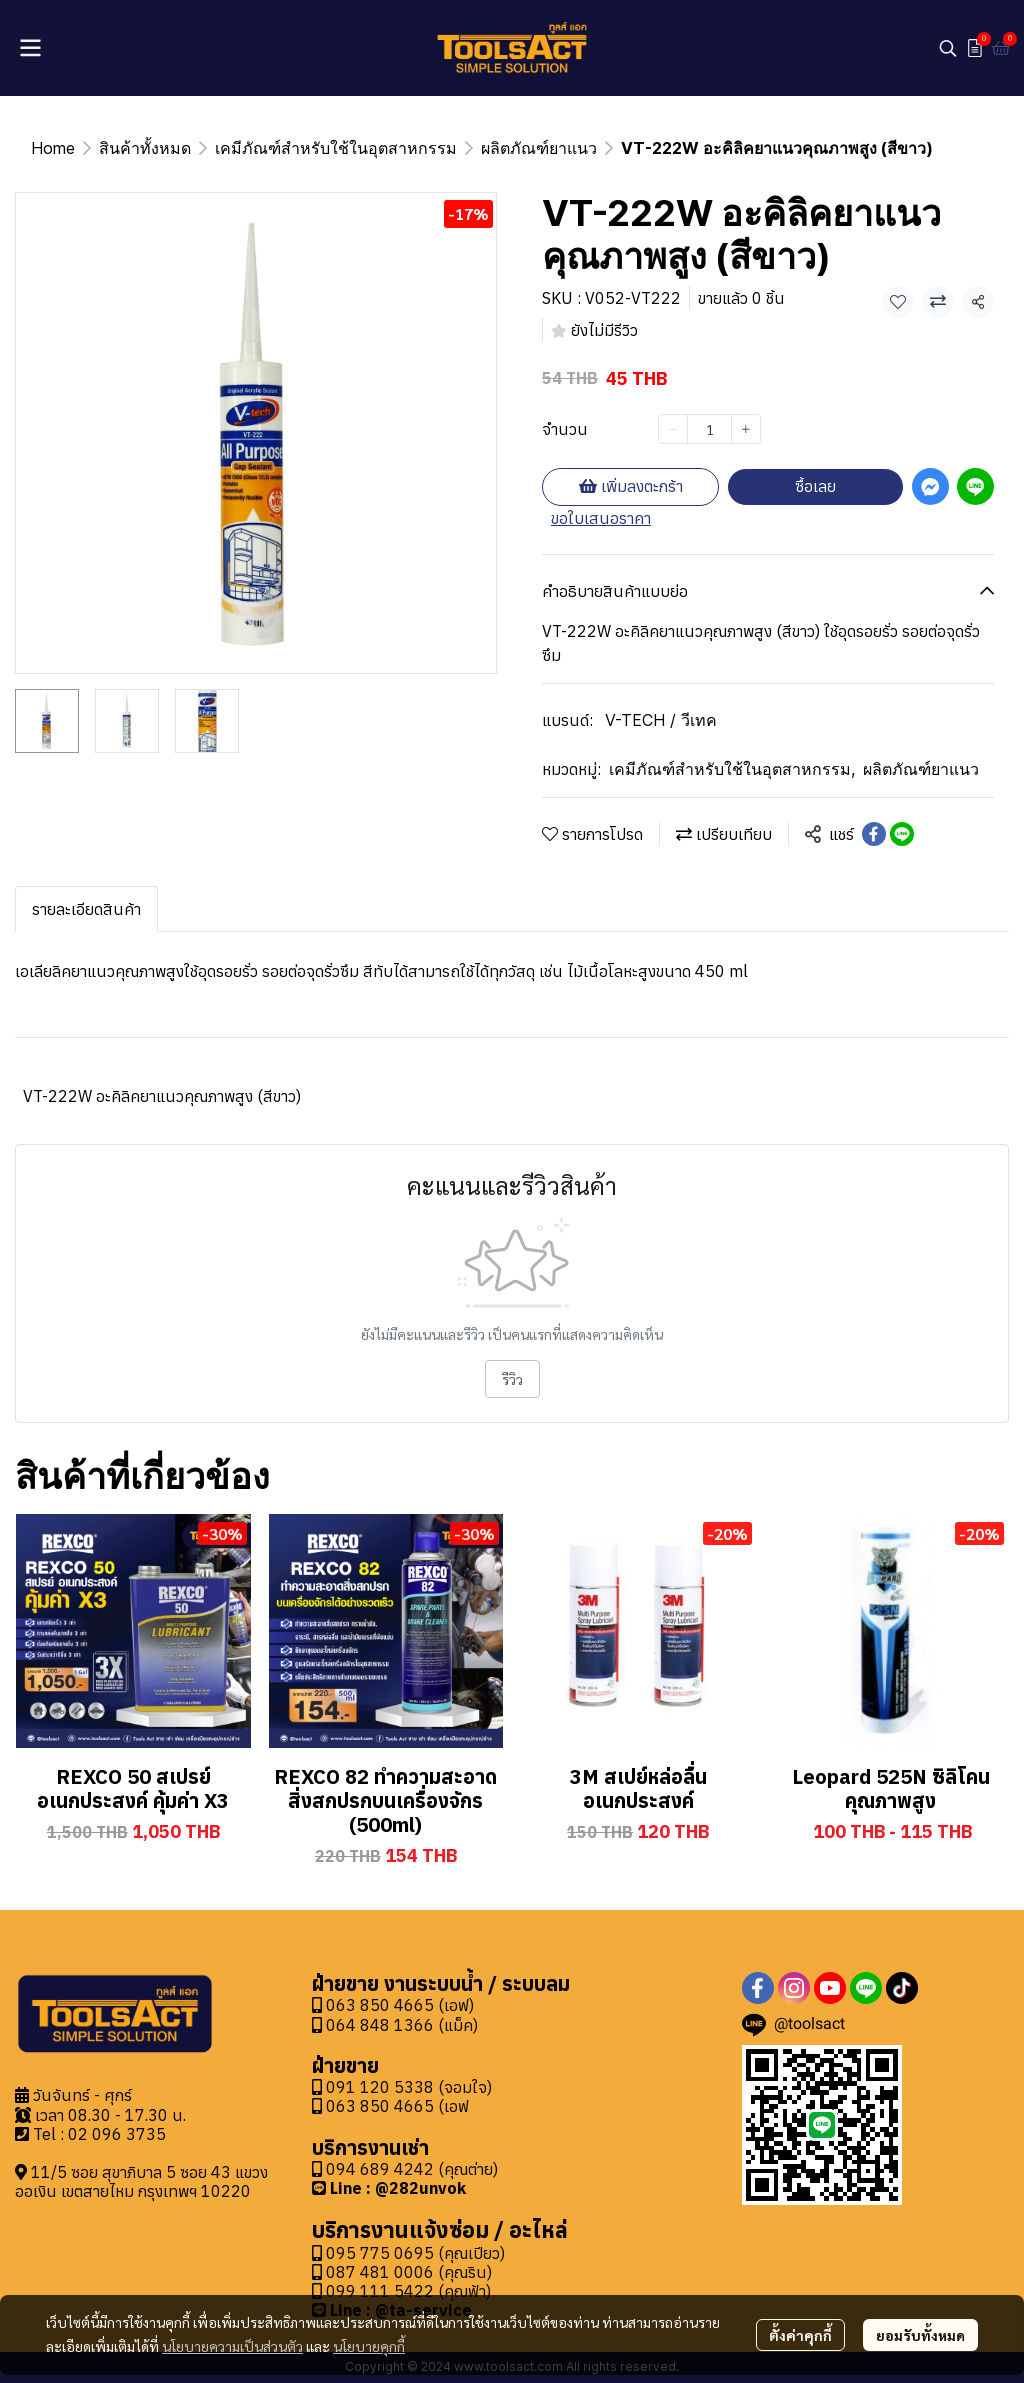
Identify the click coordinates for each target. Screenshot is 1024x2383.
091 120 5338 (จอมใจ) (409, 2087)
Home (53, 148)
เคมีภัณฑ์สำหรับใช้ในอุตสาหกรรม (336, 148)
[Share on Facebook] (874, 834)
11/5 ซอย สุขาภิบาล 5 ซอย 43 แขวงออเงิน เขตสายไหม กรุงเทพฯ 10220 (141, 2181)
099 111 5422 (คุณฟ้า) (401, 2291)
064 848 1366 (373, 2025)
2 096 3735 (122, 2134)
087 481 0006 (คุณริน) (409, 2272)
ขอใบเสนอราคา (601, 518)
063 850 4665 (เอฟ (397, 2106)
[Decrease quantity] (673, 429)
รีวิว (512, 1379)
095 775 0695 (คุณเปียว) (415, 2253)
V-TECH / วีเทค (661, 720)
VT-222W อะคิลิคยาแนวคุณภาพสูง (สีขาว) (162, 1096)
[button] (948, 48)
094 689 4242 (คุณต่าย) (412, 2169)
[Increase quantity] (746, 429)
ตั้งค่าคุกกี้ (800, 2335)
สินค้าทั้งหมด (145, 148)
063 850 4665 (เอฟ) (393, 2005)
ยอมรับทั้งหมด (920, 2335)
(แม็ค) (456, 2025)
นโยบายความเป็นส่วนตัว (232, 2346)
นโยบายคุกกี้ (369, 2346)
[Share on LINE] (902, 834)
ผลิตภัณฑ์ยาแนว (539, 148)
